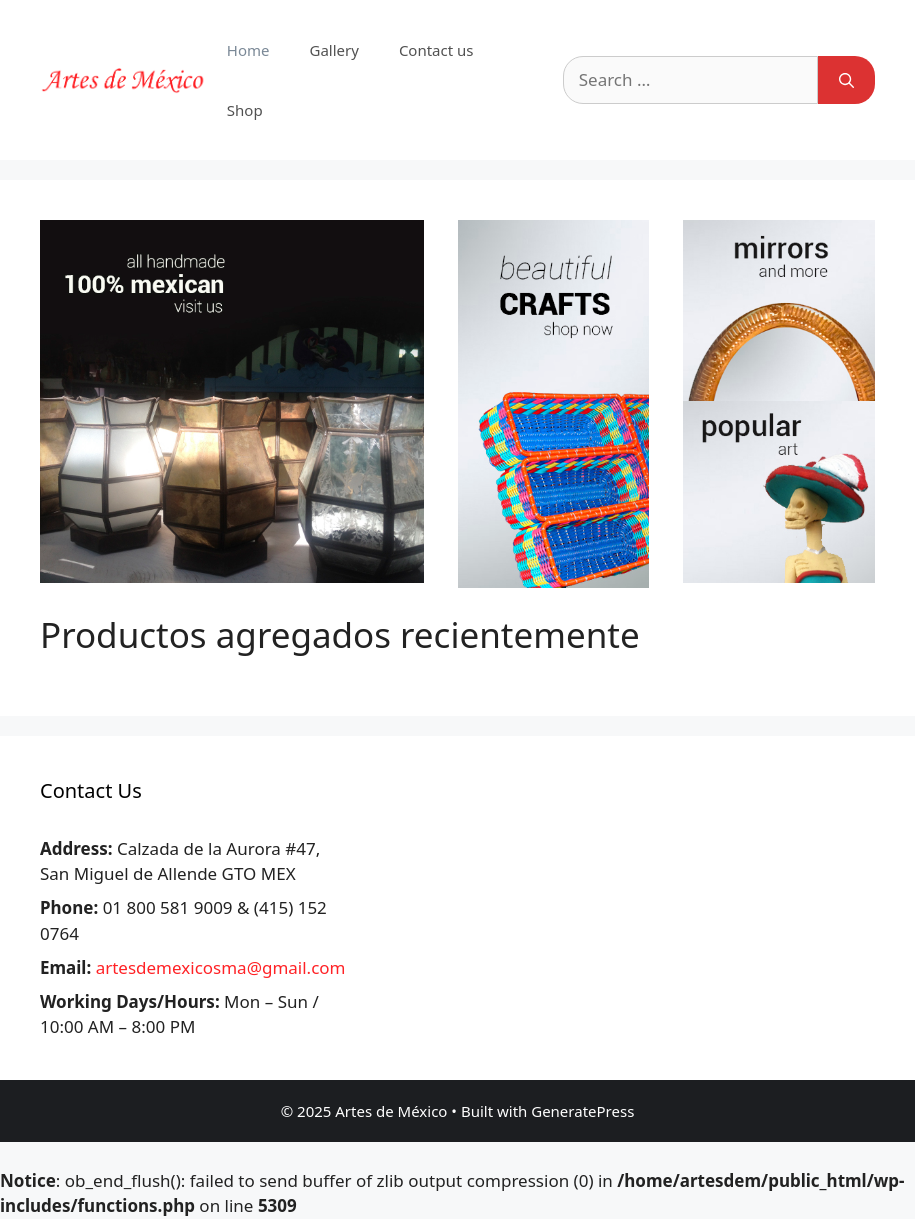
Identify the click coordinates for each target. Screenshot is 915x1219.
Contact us (436, 50)
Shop (245, 110)
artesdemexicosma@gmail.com (221, 967)
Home (248, 50)
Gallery (333, 50)
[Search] (846, 80)
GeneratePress (582, 1111)
